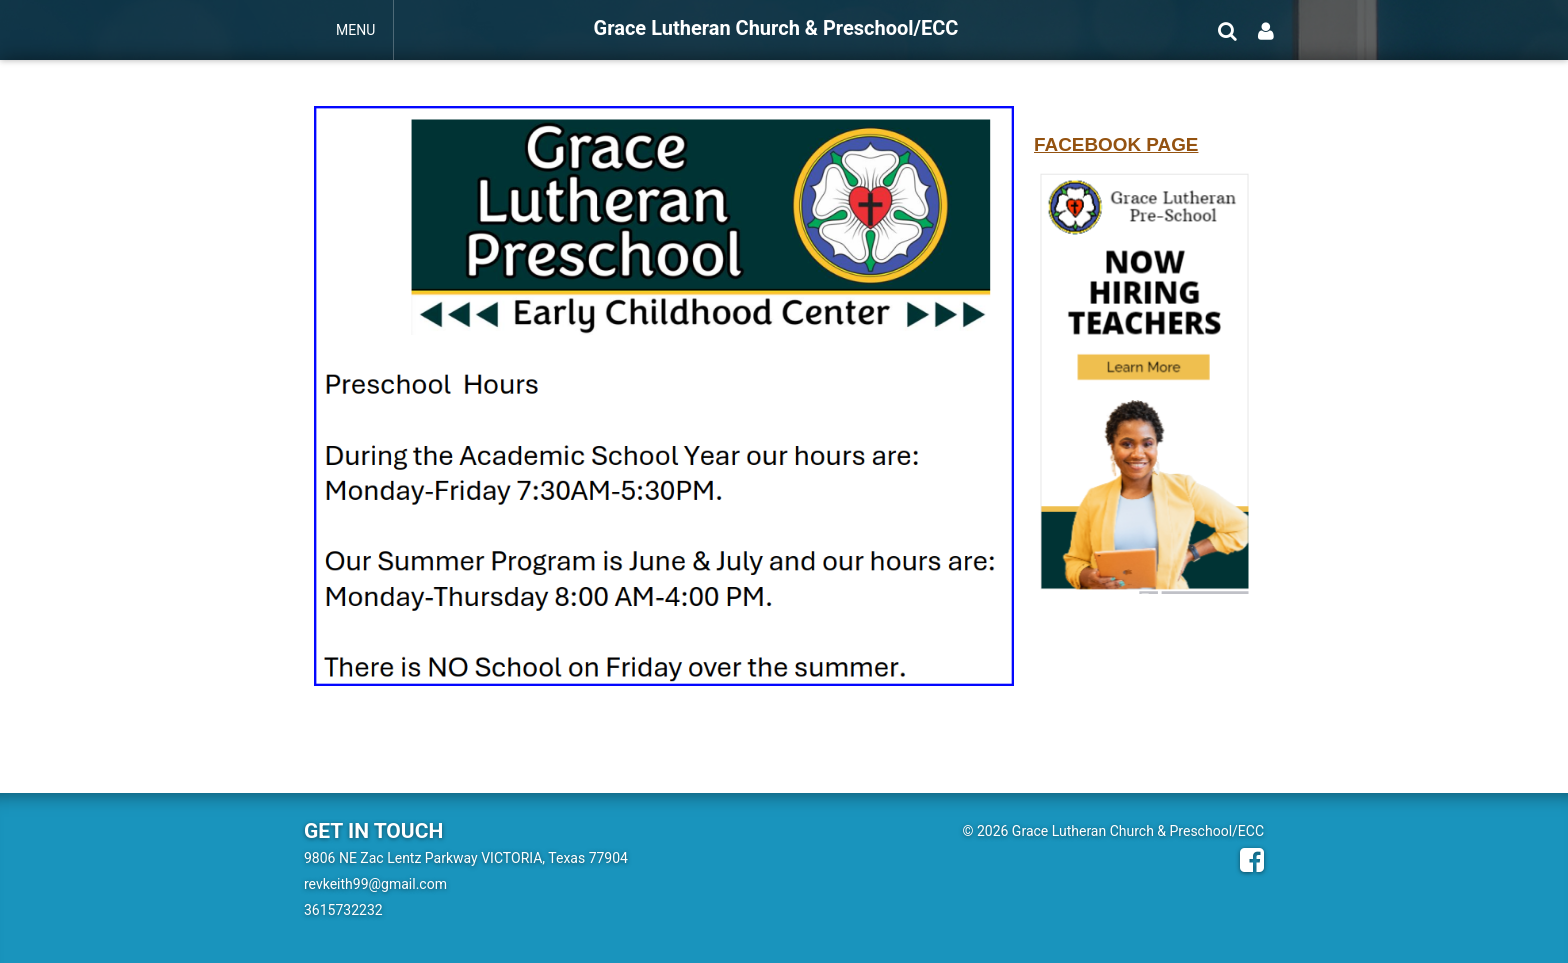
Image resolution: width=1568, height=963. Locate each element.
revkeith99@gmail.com (375, 884)
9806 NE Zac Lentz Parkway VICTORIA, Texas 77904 (466, 858)
